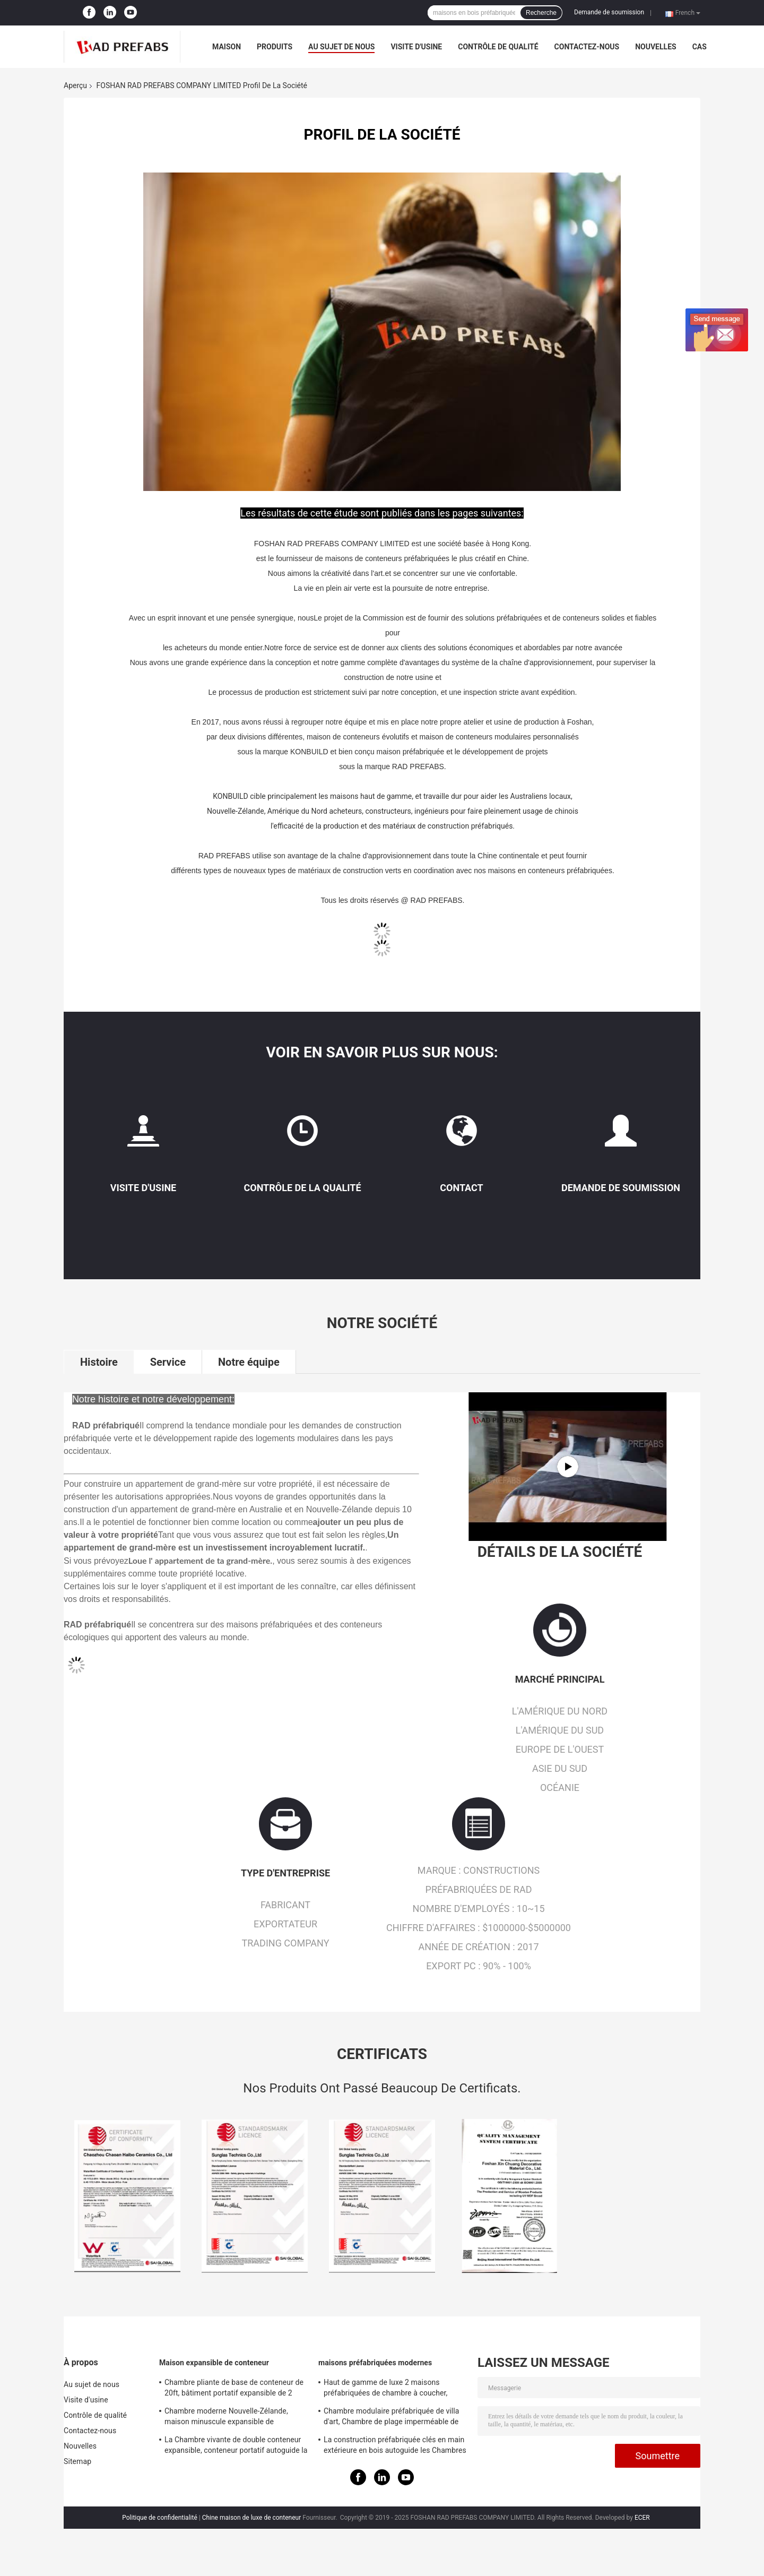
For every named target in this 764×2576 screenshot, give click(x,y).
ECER (642, 2517)
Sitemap (77, 2461)
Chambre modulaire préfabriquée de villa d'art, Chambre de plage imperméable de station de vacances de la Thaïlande (391, 2418)
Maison (226, 46)
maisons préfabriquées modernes (375, 2362)
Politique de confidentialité (159, 2517)
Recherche (541, 12)
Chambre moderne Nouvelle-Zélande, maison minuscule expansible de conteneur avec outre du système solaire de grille (232, 2418)
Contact (461, 1187)
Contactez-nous (587, 46)
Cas (699, 46)
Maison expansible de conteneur (214, 2362)
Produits (274, 46)
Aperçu (75, 85)
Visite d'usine (416, 46)
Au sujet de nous (341, 46)
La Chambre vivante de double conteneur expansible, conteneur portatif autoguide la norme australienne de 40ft (236, 2446)
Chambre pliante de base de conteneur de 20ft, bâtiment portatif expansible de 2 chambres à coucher (233, 2389)
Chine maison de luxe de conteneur (251, 2517)
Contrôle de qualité (498, 46)
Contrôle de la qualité (302, 1187)
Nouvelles (655, 46)
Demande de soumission (609, 12)
